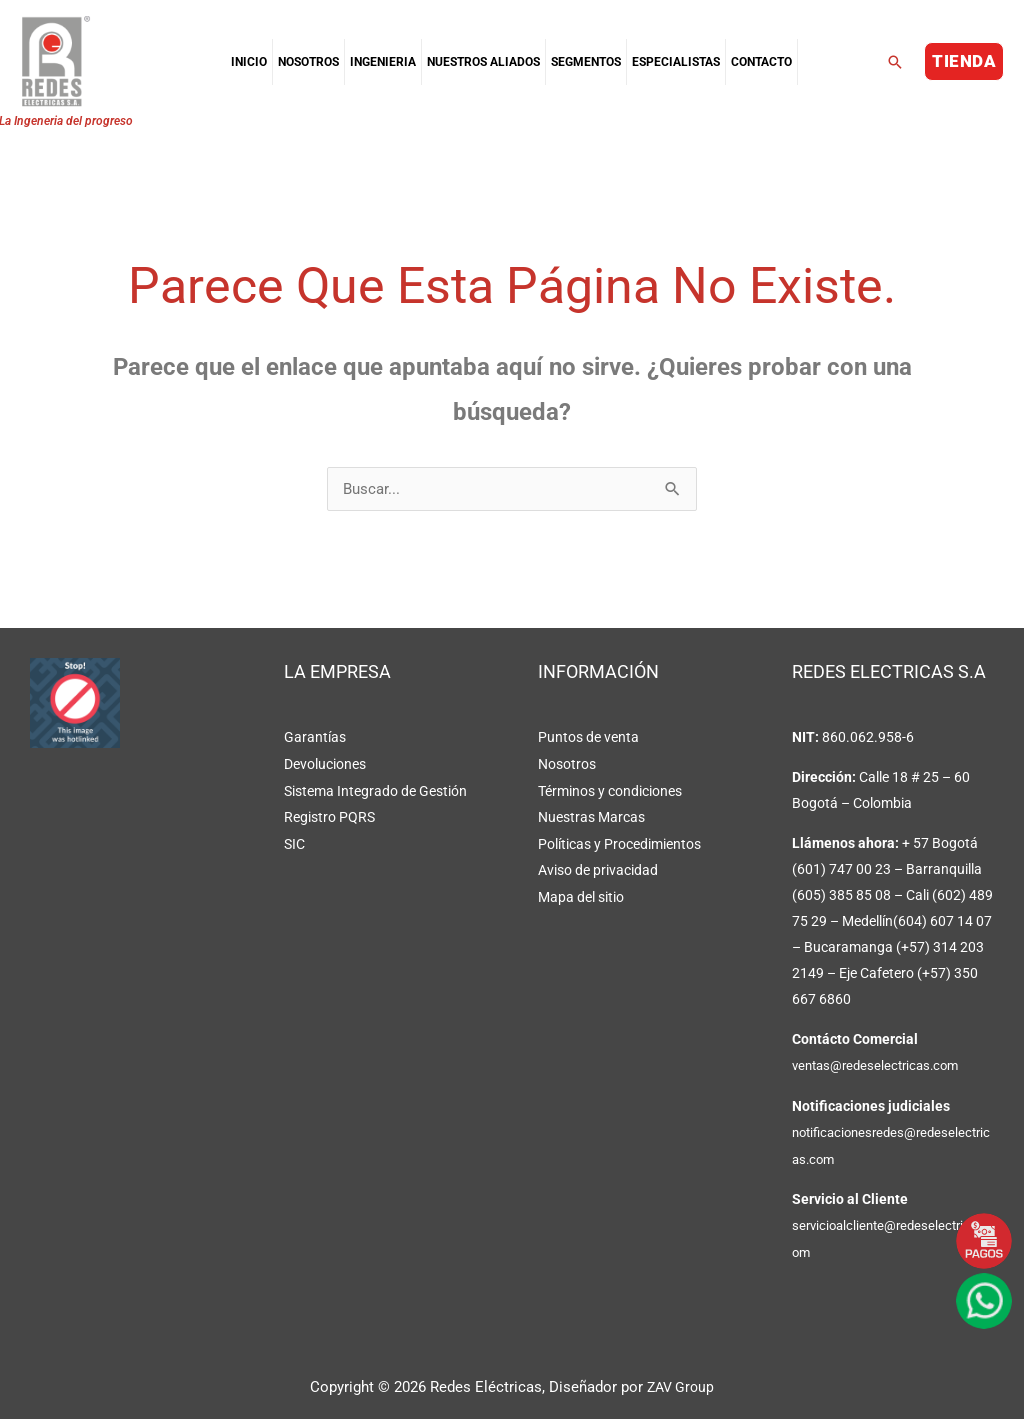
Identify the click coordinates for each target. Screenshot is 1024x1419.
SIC (294, 842)
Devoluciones (325, 764)
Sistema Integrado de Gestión (375, 790)
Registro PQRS (329, 816)
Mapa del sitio (581, 894)
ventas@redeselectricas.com (881, 1066)
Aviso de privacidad (598, 868)
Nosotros (567, 764)
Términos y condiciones (610, 790)
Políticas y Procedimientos (619, 842)
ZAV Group (681, 1385)
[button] (895, 62)
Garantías (315, 738)
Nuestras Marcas (591, 816)
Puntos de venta (588, 738)
